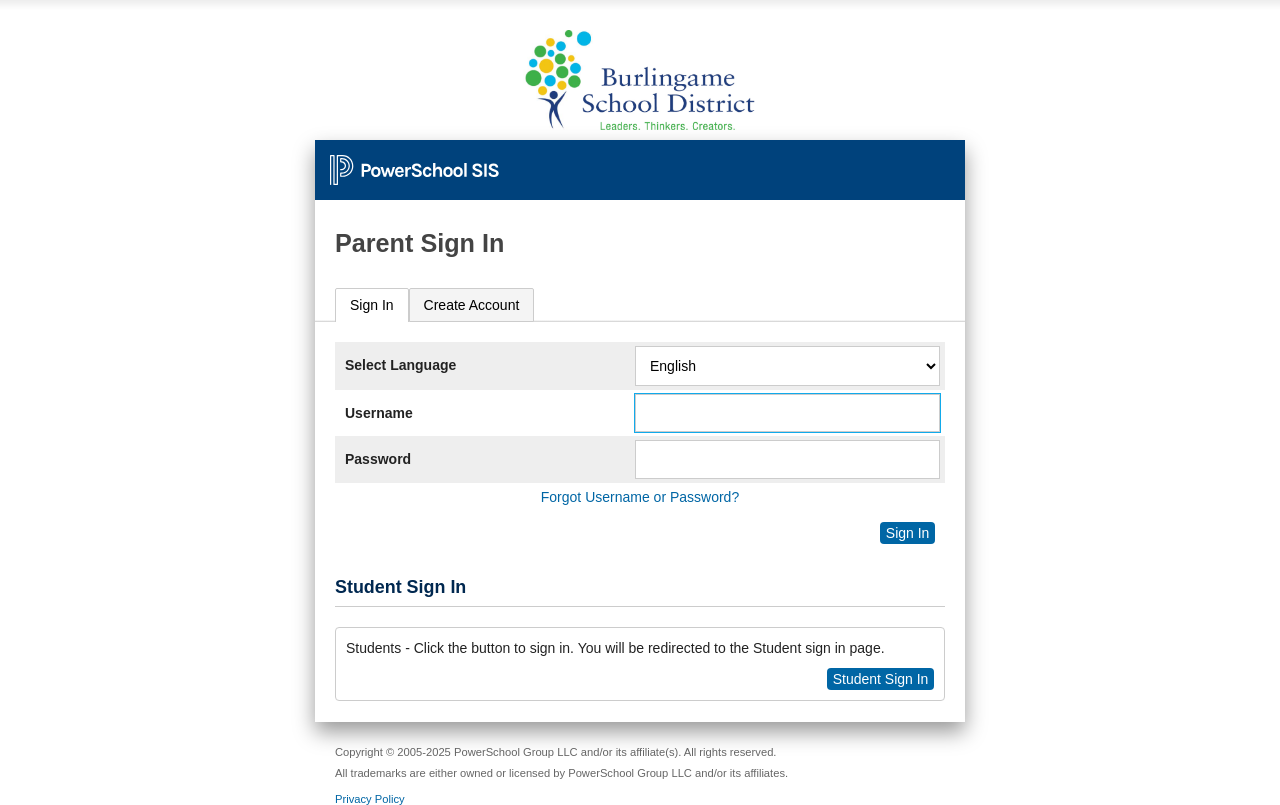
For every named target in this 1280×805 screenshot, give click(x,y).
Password (378, 459)
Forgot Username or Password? (640, 497)
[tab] (372, 305)
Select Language (400, 365)
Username (379, 413)
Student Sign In (881, 679)
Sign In (372, 305)
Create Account (472, 305)
